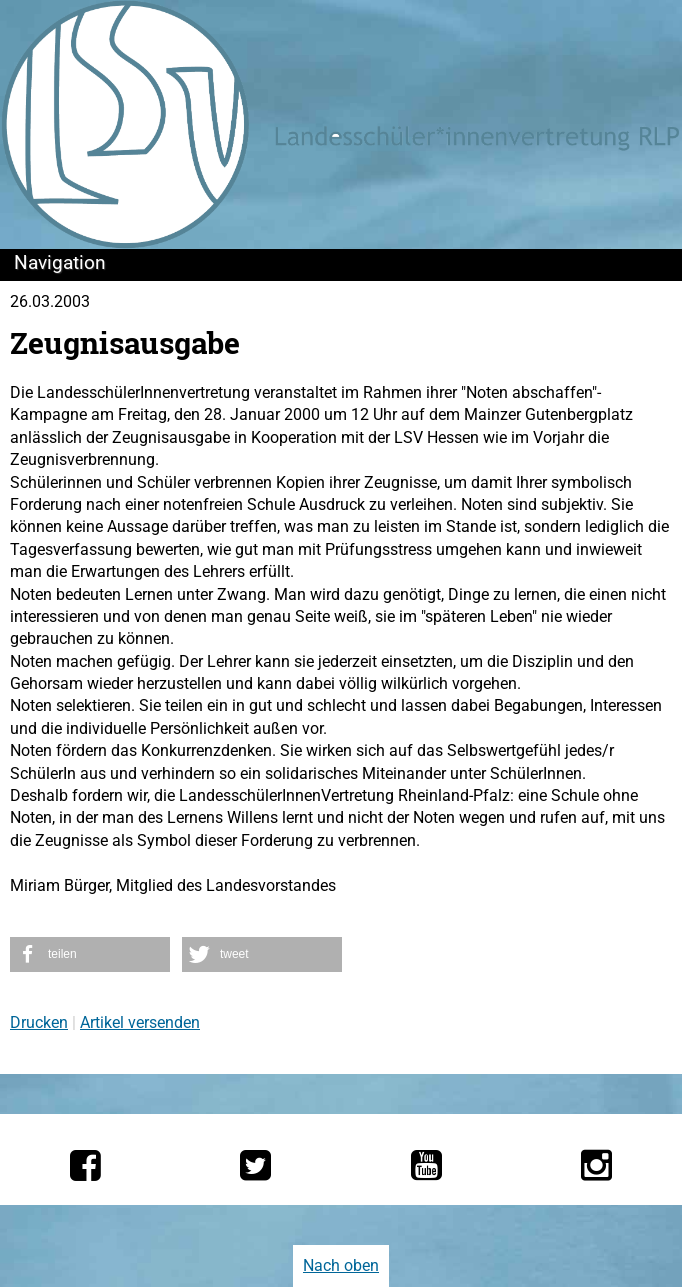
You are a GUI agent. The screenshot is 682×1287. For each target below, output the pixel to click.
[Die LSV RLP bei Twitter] (255, 1165)
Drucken (39, 1022)
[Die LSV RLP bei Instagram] (596, 1165)
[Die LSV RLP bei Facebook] (85, 1165)
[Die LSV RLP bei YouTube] (426, 1165)
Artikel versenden (140, 1022)
